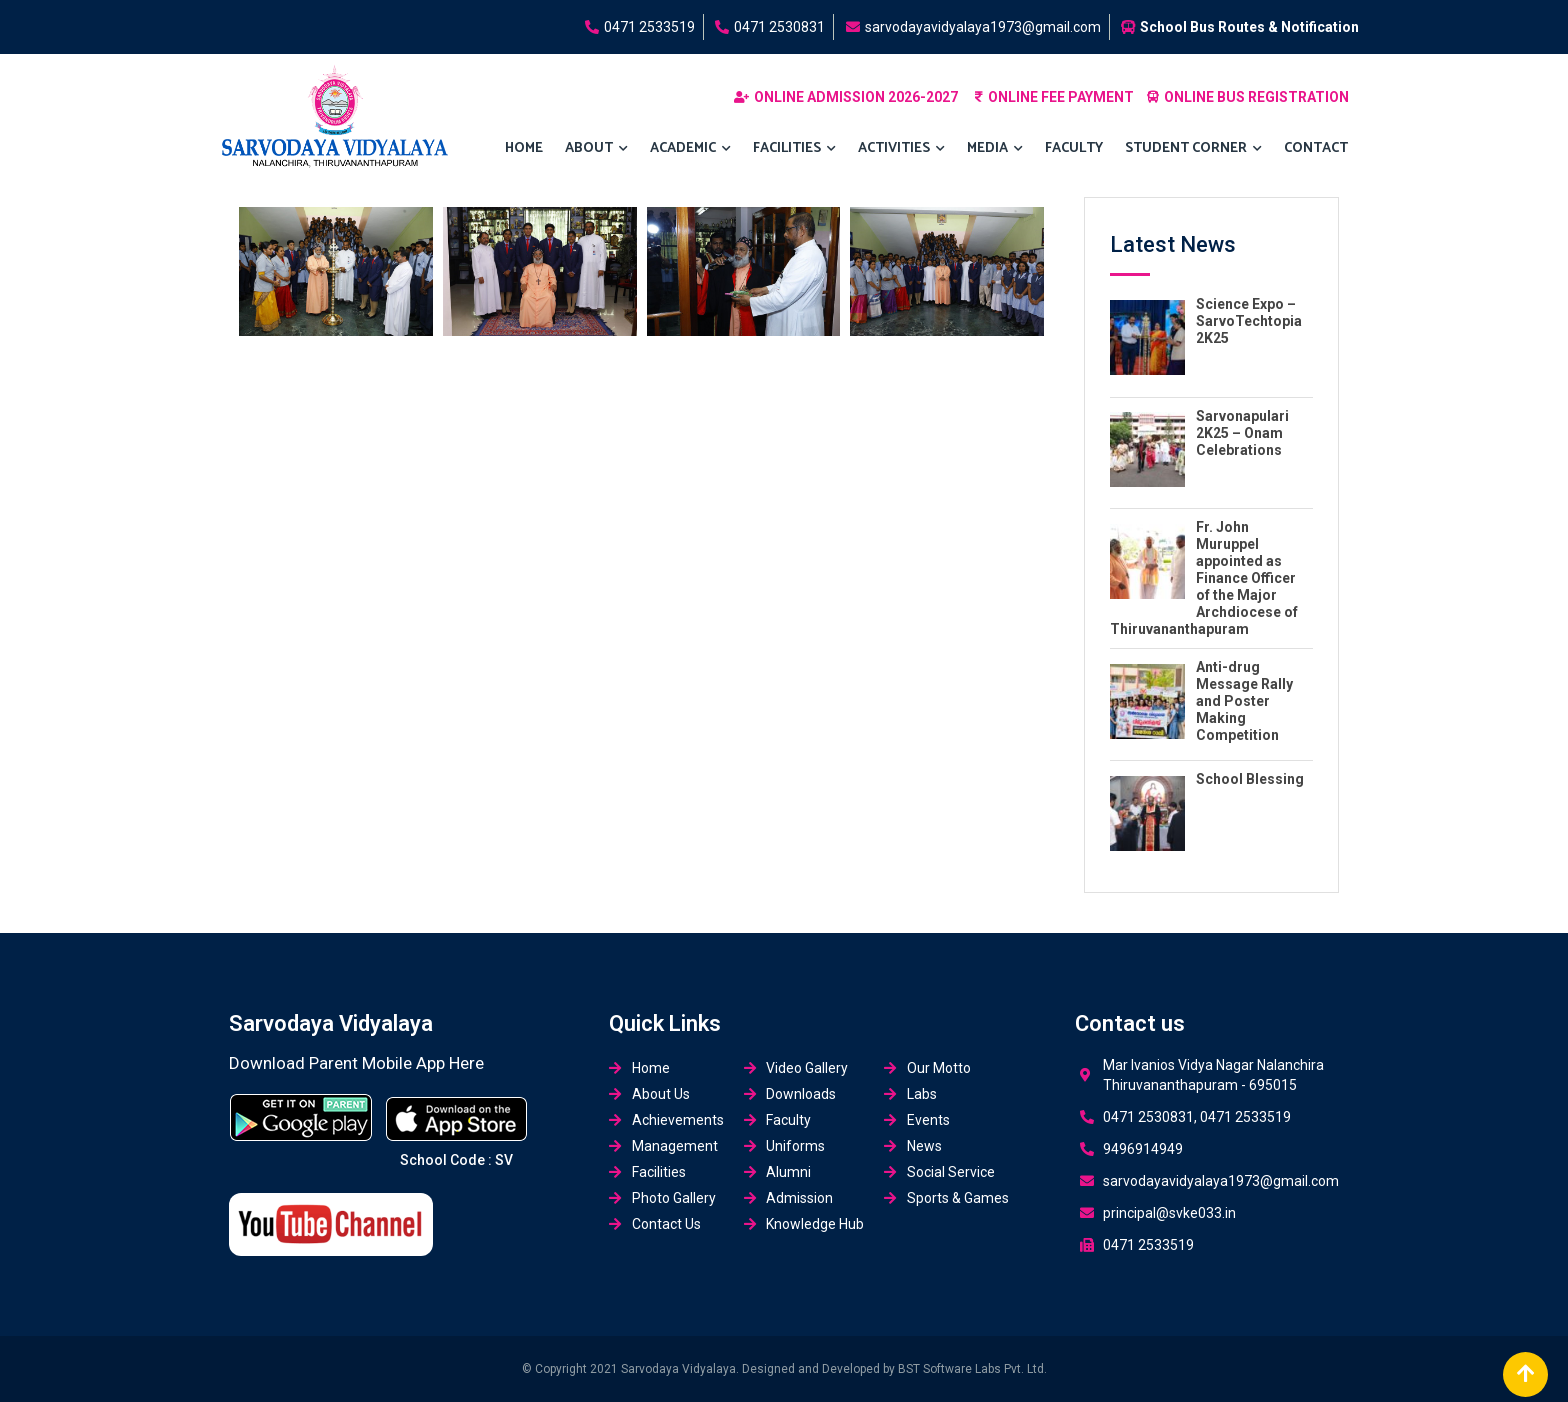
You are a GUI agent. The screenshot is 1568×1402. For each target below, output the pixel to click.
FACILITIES (794, 149)
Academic (690, 149)
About (596, 149)
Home (524, 148)
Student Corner (1193, 149)
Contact (1316, 148)
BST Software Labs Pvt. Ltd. (972, 1369)
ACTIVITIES (901, 149)
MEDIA (995, 149)
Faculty (1074, 148)
